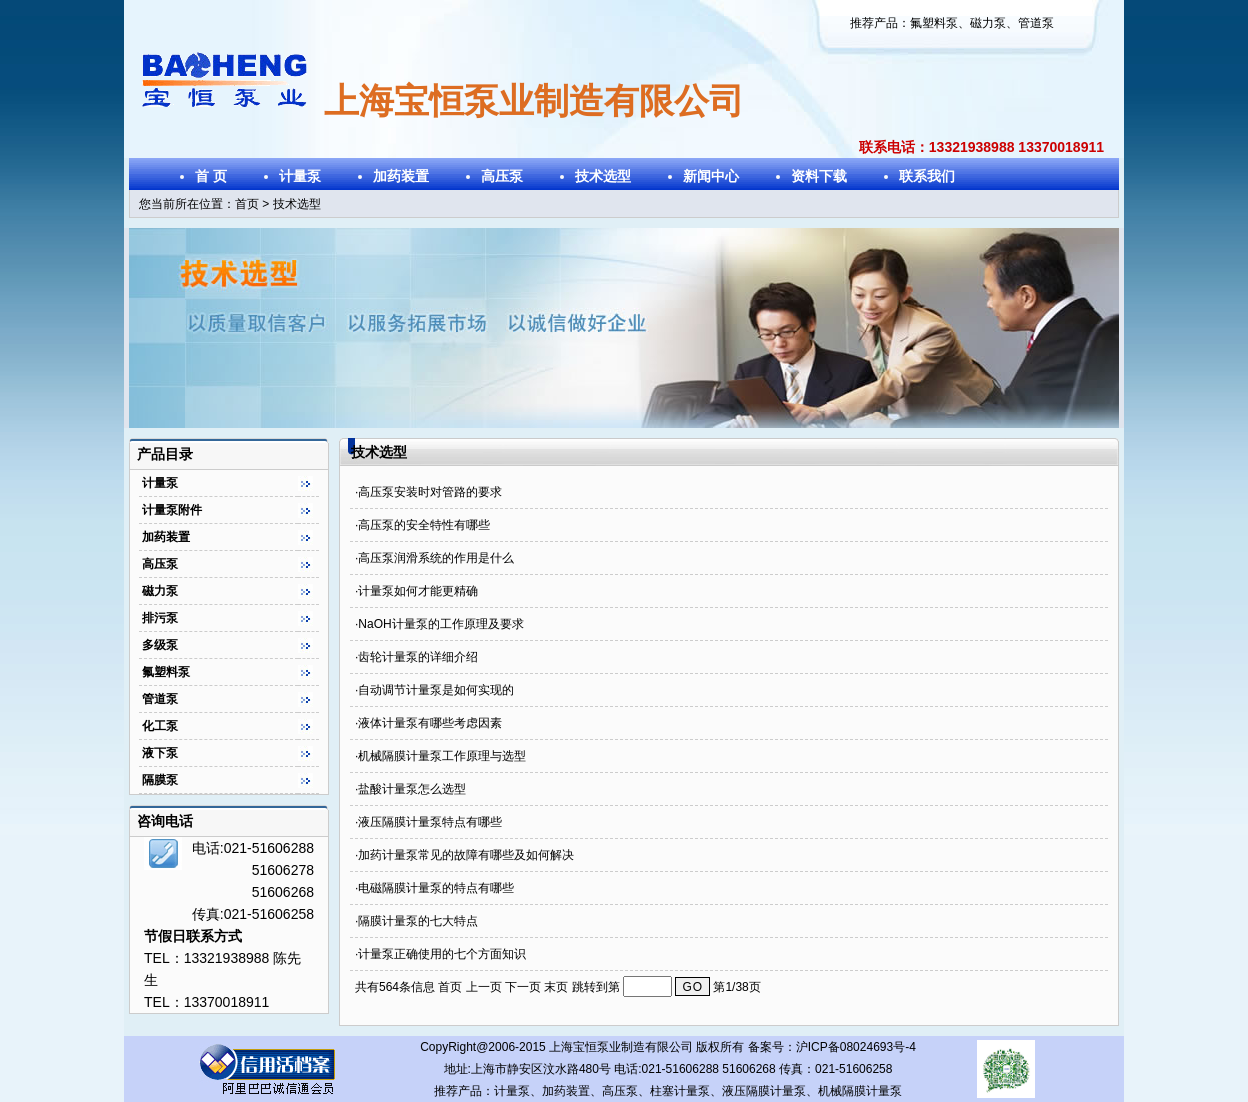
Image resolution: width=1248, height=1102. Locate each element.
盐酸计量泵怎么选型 (412, 789)
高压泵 (502, 176)
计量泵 (300, 176)
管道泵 (1036, 23)
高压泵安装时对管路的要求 (430, 492)
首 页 (211, 176)
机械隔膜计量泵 (860, 1091)
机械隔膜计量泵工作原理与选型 (442, 756)
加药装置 (401, 176)
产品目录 (165, 454)
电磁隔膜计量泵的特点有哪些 (436, 888)
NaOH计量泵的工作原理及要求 (440, 624)
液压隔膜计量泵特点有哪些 (430, 822)
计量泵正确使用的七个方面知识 (442, 954)
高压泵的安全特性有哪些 (424, 525)
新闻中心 (711, 176)
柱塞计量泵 (680, 1091)
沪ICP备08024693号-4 (856, 1047)
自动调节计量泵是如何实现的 (436, 690)
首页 (247, 204)
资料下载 (819, 176)
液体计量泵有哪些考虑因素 (430, 723)
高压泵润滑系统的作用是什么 (436, 558)
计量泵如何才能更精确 (418, 591)
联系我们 (927, 176)
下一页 (524, 987)
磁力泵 (988, 23)
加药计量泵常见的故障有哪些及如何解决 (466, 855)
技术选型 (603, 176)
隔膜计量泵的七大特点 (418, 921)
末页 (556, 987)
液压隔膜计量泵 (764, 1091)
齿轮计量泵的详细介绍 (418, 657)
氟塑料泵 (934, 23)
